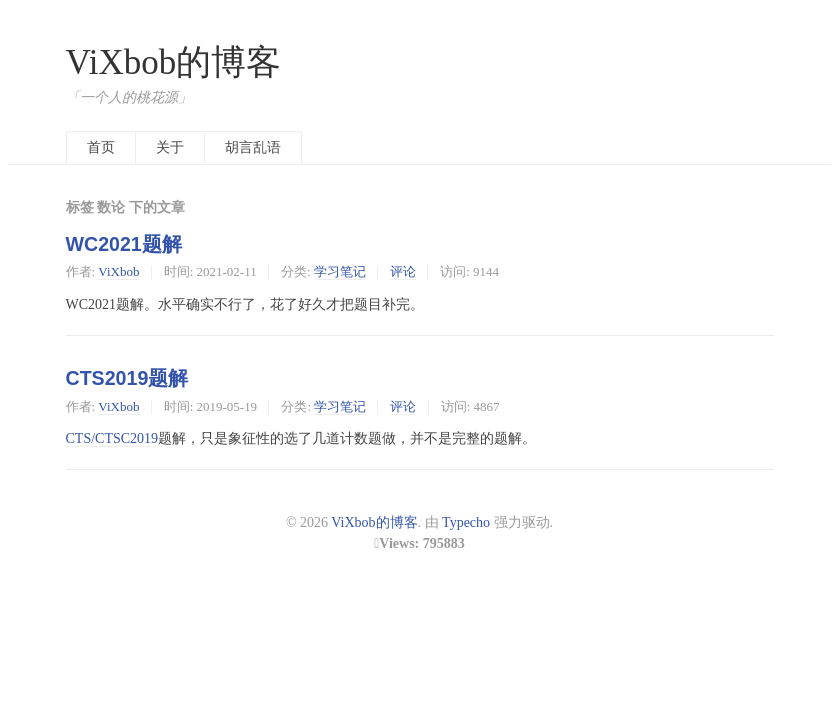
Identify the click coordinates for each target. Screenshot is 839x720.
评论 (403, 271)
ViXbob (118, 271)
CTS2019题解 (127, 378)
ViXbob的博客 (174, 62)
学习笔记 (340, 271)
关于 (170, 147)
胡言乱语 (253, 147)
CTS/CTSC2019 (112, 438)
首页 (101, 147)
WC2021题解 (124, 244)
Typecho (466, 522)
